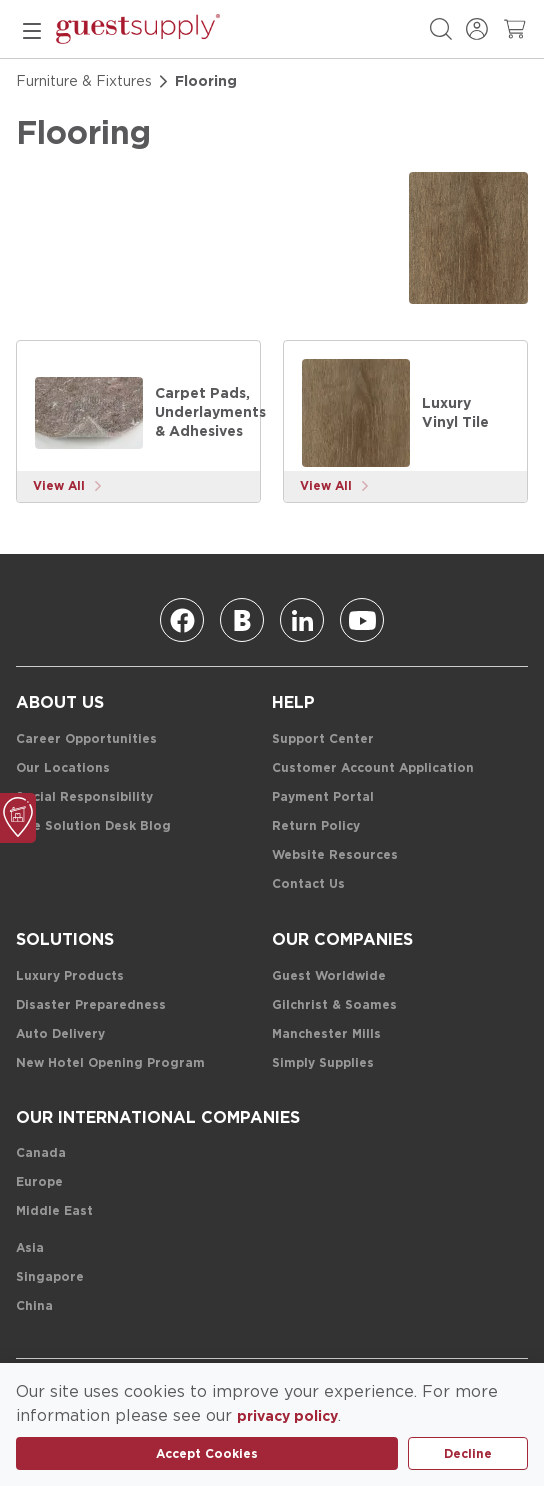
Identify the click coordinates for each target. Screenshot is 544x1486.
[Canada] (41, 1153)
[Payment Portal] (323, 797)
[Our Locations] (63, 768)
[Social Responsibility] (84, 797)
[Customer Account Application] (373, 768)
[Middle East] (54, 1211)
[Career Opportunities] (86, 739)
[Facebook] (182, 620)
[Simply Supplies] (323, 1063)
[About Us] (60, 702)
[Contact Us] (308, 884)
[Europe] (39, 1182)
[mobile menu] (32, 29)
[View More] (68, 486)
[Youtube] (362, 620)
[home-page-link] (138, 29)
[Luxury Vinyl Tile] (356, 413)
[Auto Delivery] (60, 1034)
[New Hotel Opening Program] (110, 1063)
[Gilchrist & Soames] (334, 1005)
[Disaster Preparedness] (91, 1005)
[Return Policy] (316, 826)
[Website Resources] (335, 855)
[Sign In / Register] (477, 29)
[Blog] (242, 620)
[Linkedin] (302, 620)
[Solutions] (65, 939)
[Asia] (30, 1248)
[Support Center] (323, 739)
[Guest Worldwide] (329, 976)
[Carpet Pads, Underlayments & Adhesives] (89, 413)
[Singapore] (50, 1277)
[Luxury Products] (70, 976)
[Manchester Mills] (326, 1034)
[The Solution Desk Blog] (93, 826)
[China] (34, 1306)
